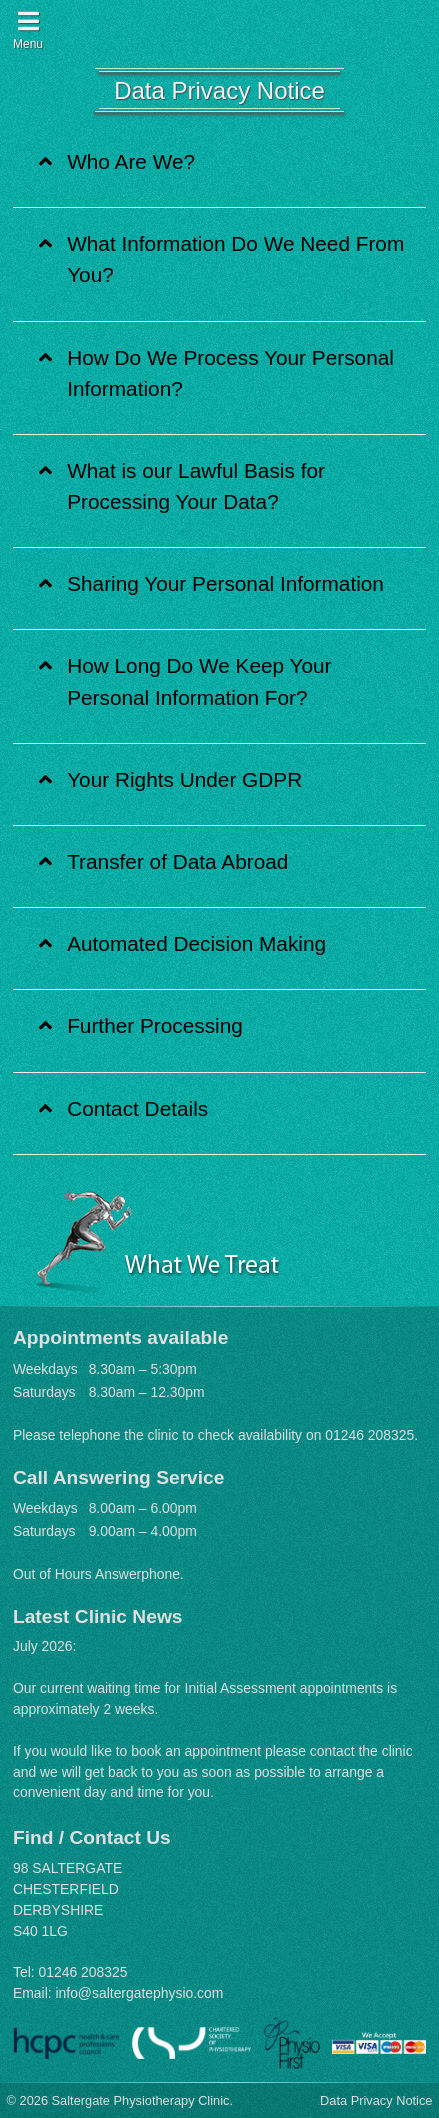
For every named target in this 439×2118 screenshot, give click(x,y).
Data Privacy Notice (376, 2100)
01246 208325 (369, 1435)
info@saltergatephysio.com (139, 1993)
